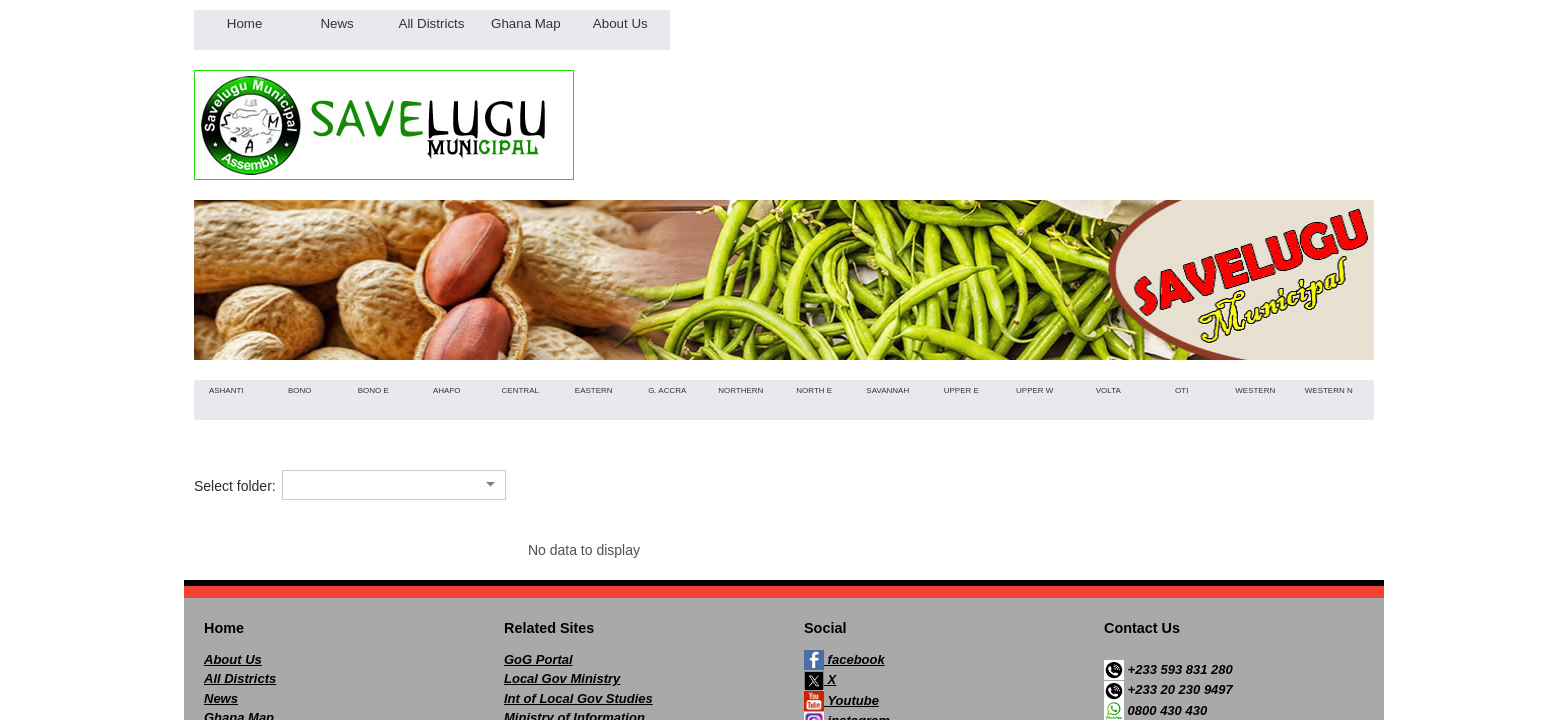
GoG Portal (538, 659)
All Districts (240, 678)
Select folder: (235, 486)
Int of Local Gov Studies (578, 698)
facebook (844, 660)
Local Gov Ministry (562, 678)
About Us (233, 659)
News (221, 698)
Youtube (841, 701)
